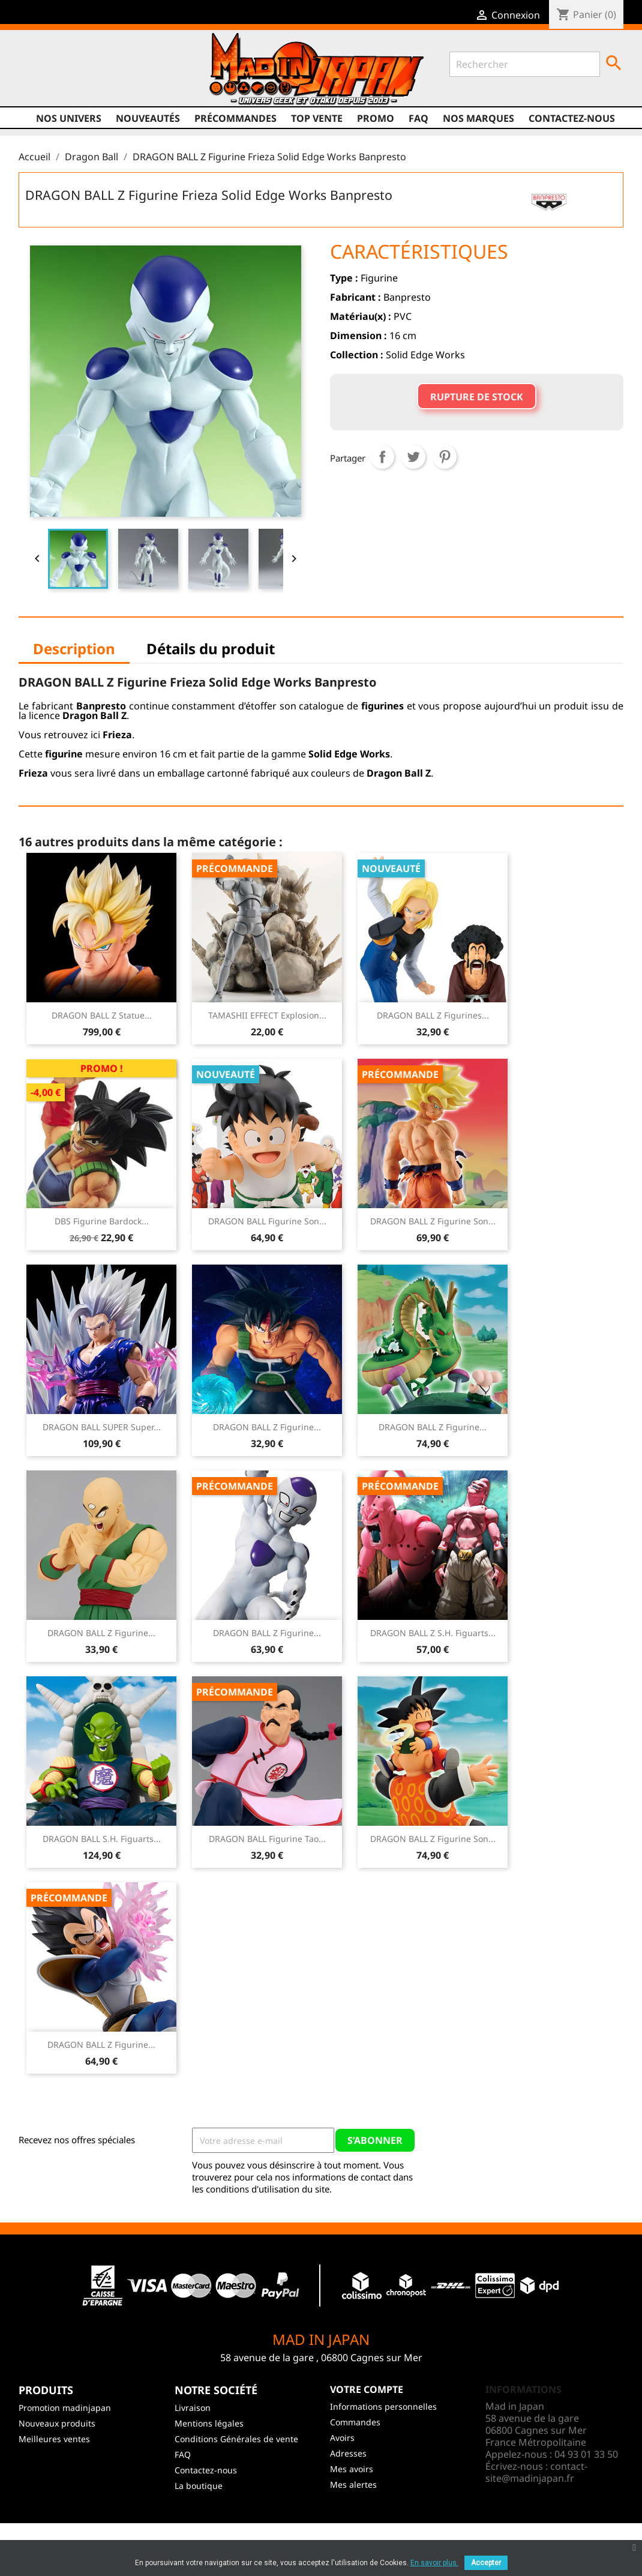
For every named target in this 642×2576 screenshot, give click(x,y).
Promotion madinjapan (65, 2407)
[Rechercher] (524, 64)
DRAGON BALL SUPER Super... (102, 1427)
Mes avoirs (351, 2469)
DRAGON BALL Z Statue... (102, 1015)
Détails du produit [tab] (210, 648)
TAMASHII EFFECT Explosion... (267, 1015)
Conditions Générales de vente (236, 2439)
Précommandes (235, 118)
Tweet (413, 457)
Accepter (486, 2563)
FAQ (418, 118)
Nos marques (478, 118)
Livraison (193, 2407)
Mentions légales (209, 2423)
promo (375, 118)
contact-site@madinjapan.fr (536, 2472)
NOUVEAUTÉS (148, 118)
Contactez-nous (572, 118)
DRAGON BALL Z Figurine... (267, 1427)
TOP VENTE (317, 118)
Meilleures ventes (54, 2439)
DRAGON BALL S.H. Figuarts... (102, 1838)
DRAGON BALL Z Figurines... (433, 1015)
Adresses (348, 2453)
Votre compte (366, 2389)
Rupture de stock (476, 396)
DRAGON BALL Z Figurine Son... (433, 1221)
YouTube (75, 82)
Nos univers (68, 118)
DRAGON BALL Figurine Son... (267, 1221)
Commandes (355, 2422)
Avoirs (342, 2437)
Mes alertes (353, 2484)
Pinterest (445, 457)
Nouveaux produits (57, 2423)
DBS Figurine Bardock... (102, 1221)
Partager (382, 457)
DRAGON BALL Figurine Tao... (267, 1838)
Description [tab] (74, 648)
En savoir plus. (434, 2563)
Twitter (52, 82)
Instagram (98, 82)
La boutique (199, 2485)
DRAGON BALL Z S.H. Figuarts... (433, 1633)
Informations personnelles (383, 2406)
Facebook (29, 82)
